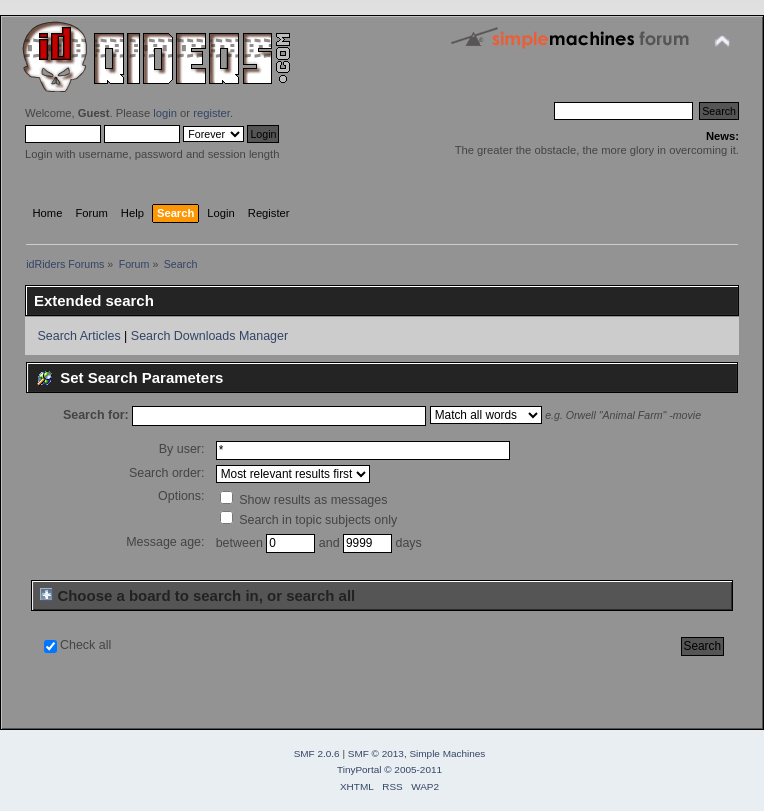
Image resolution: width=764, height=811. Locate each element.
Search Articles (78, 336)
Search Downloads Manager (209, 336)
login (165, 113)
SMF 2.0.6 (317, 753)
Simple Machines (447, 753)
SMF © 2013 (376, 753)
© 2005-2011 (413, 769)
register (211, 113)
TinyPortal (359, 769)
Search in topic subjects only (309, 520)
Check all (85, 645)
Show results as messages (304, 500)
